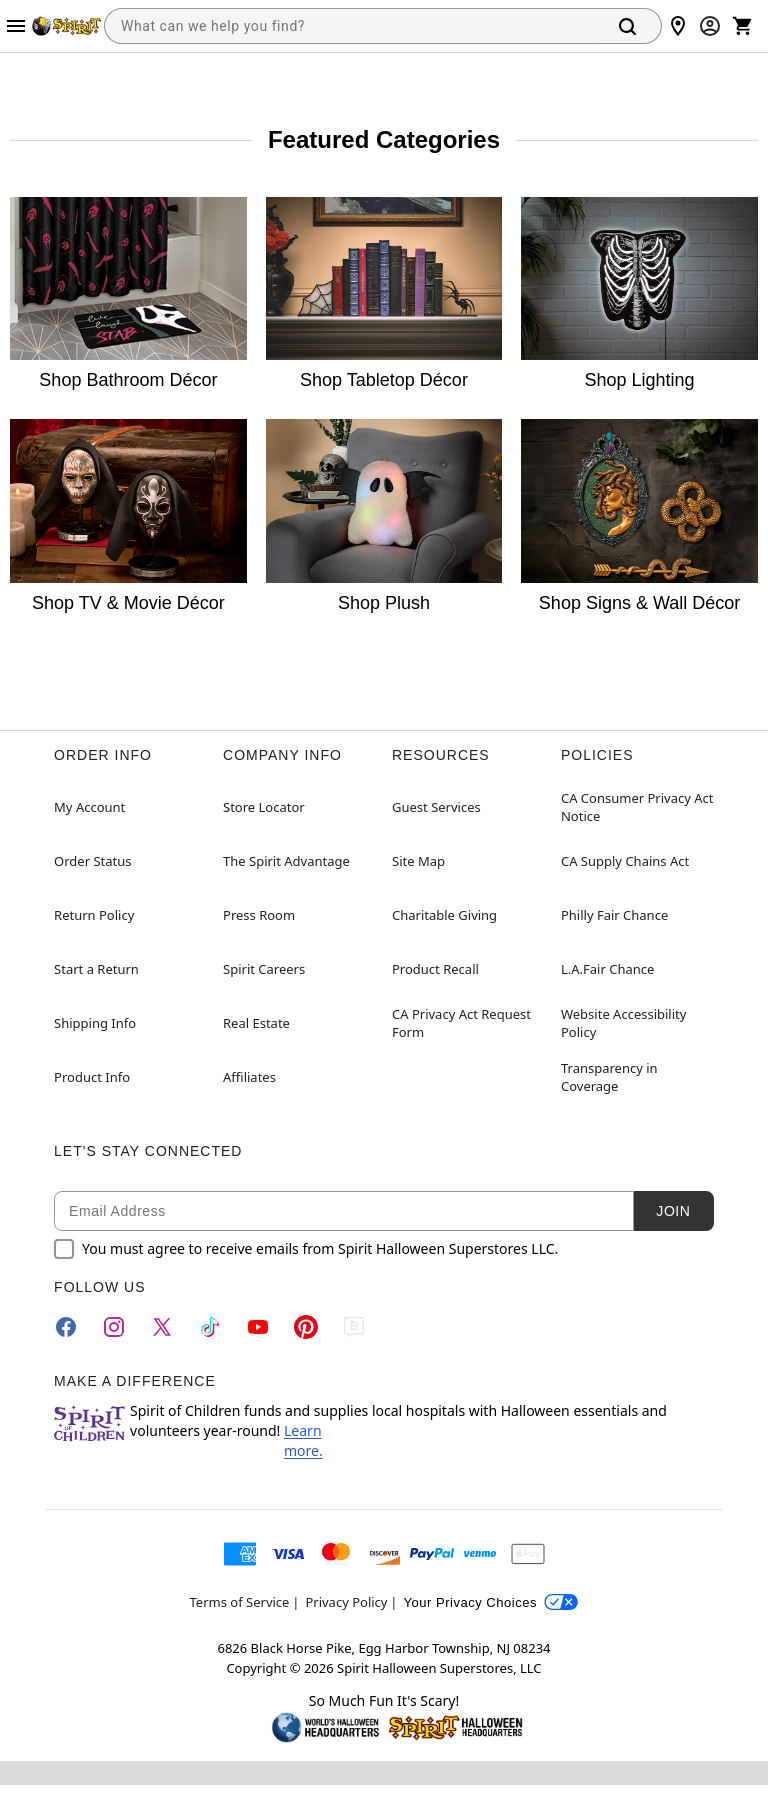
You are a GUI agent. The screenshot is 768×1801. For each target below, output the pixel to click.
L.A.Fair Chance (607, 969)
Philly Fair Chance (614, 915)
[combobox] (351, 26)
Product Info (92, 1077)
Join (673, 1211)
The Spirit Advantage (286, 861)
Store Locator (264, 807)
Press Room (259, 915)
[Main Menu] (16, 26)
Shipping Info (95, 1023)
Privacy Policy (346, 1602)
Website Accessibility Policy (623, 1023)
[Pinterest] (306, 1327)
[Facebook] (66, 1327)
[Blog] (354, 1327)
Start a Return (96, 969)
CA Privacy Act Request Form (461, 1023)
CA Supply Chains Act (625, 861)
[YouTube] (258, 1327)
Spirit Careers (264, 969)
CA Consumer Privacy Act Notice (637, 807)
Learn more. (303, 1440)
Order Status (92, 861)
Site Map (418, 861)
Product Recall (435, 969)
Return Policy (94, 915)
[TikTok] (210, 1327)
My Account (89, 807)
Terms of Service (240, 1602)
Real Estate (256, 1023)
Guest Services (436, 807)
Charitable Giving (444, 915)
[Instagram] (114, 1327)
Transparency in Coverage (609, 1077)
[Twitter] (162, 1327)
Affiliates (249, 1077)
